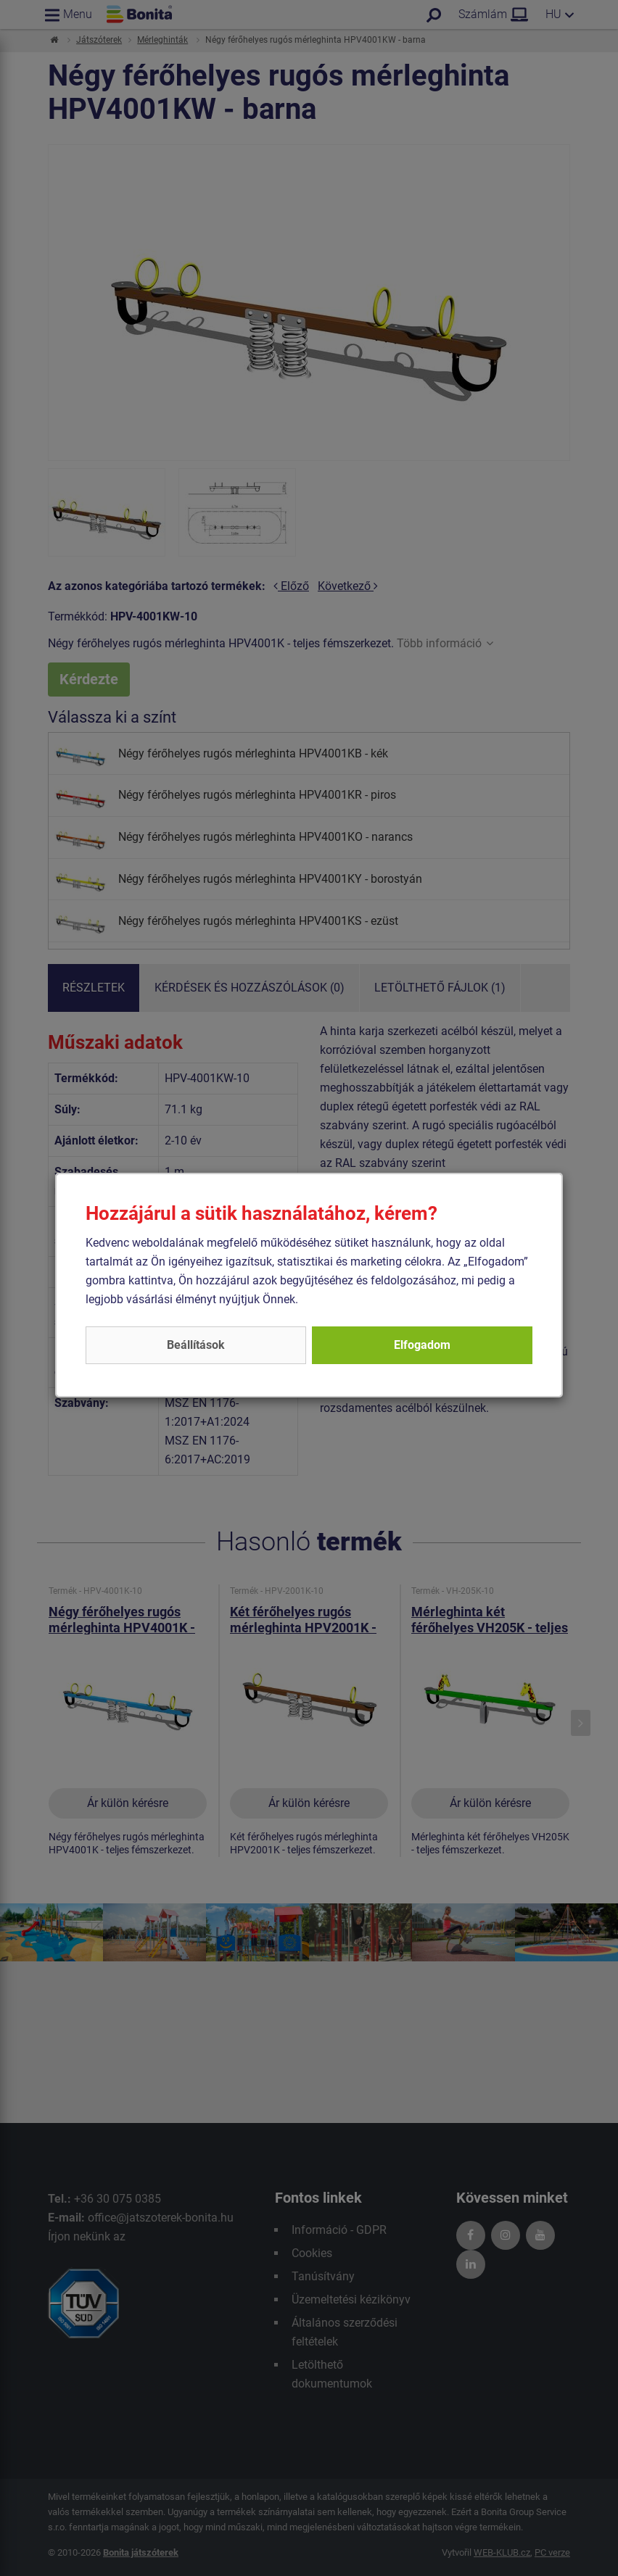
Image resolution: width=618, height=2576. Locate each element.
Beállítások (196, 1345)
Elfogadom (422, 1345)
